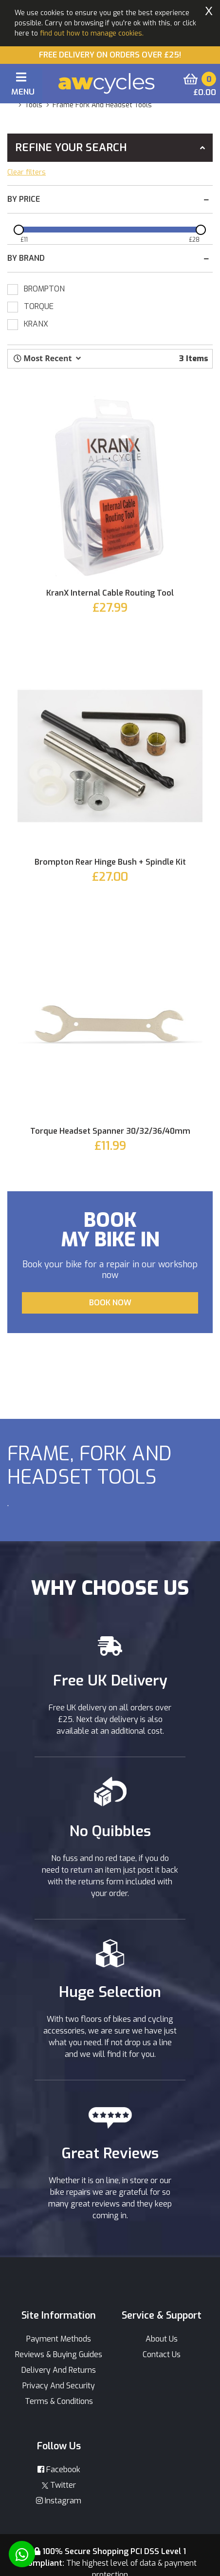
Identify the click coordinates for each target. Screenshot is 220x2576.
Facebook (58, 2469)
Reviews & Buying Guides (58, 2354)
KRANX (36, 324)
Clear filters (26, 172)
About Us (162, 2339)
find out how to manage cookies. (92, 33)
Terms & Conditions (59, 2401)
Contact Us (162, 2354)
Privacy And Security (58, 2386)
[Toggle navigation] (21, 85)
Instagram (58, 2501)
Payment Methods (58, 2339)
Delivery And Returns (58, 2370)
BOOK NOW (110, 1303)
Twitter (59, 2485)
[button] (47, 358)
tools (33, 105)
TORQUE (39, 306)
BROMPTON (44, 289)
